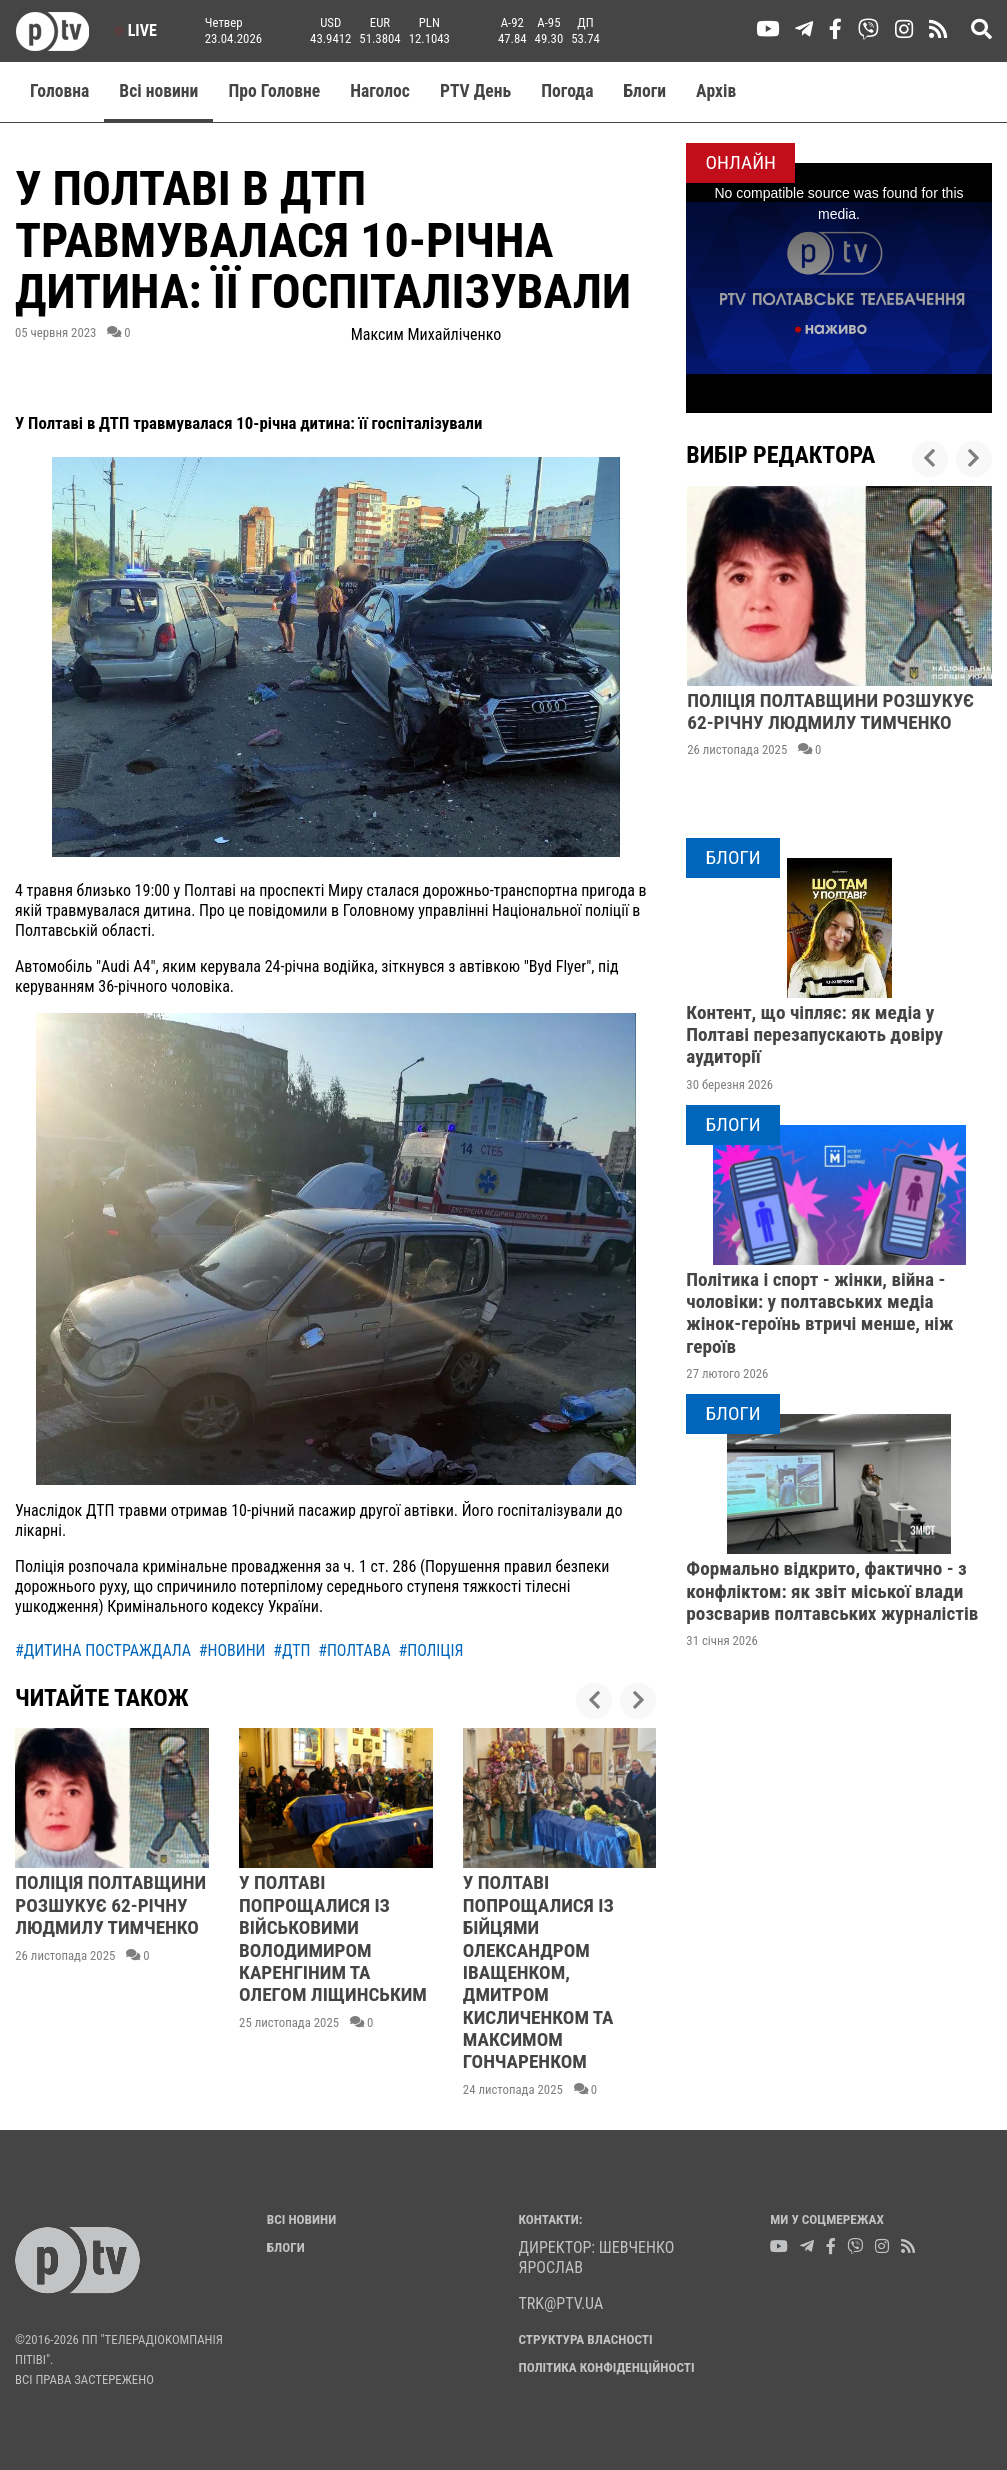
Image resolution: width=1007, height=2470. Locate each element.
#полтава (354, 1650)
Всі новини (158, 91)
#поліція (430, 1650)
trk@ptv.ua (561, 2303)
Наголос (380, 91)
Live (135, 30)
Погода (567, 91)
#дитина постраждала (103, 1650)
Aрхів (716, 91)
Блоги (645, 91)
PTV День (475, 91)
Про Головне (274, 91)
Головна (59, 91)
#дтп (291, 1650)
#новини (232, 1650)
